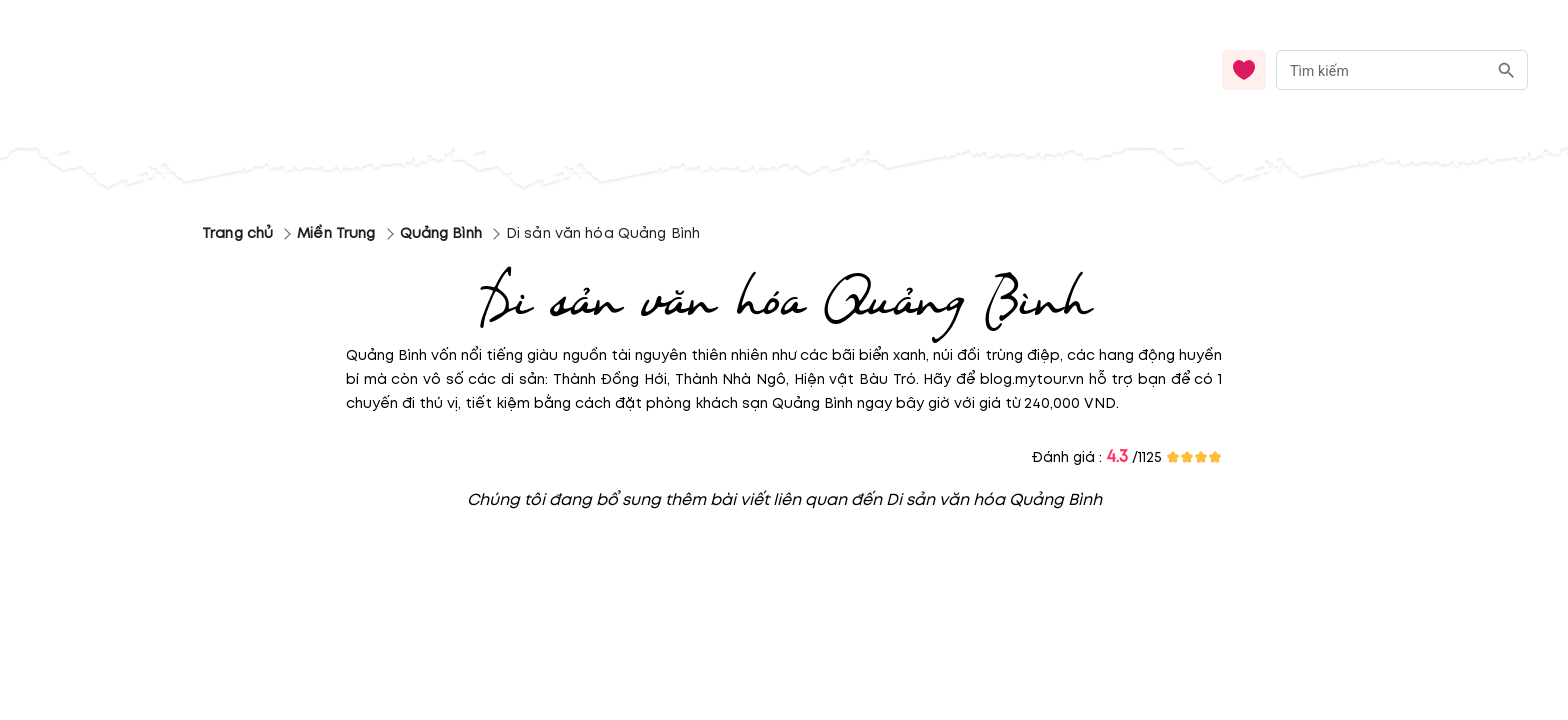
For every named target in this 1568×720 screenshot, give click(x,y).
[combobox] (1402, 70)
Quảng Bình (441, 233)
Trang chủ (237, 233)
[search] (1506, 70)
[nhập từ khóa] (1381, 69)
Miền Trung (336, 233)
